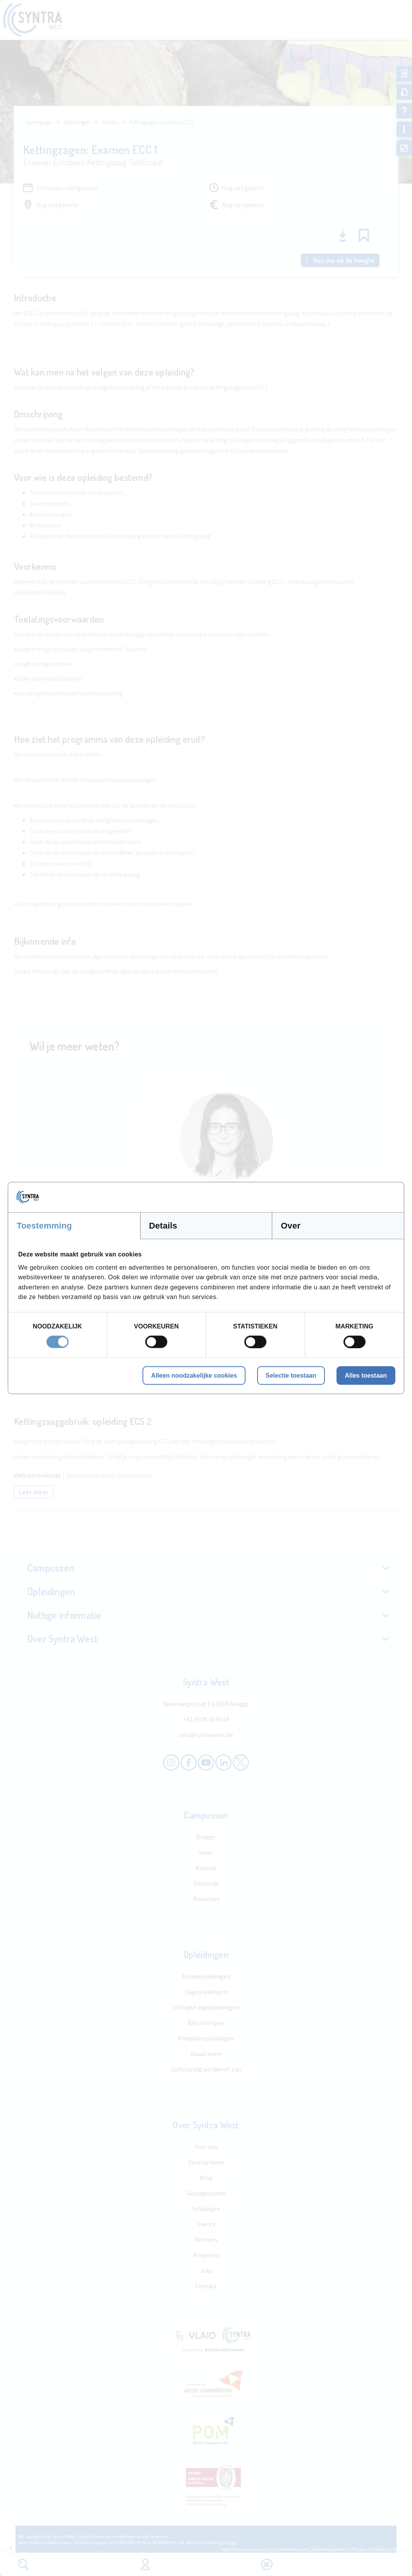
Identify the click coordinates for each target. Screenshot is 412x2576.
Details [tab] (163, 1226)
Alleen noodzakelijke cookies (194, 1375)
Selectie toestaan (291, 1375)
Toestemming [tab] (44, 1226)
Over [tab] (290, 1226)
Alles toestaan (366, 1375)
